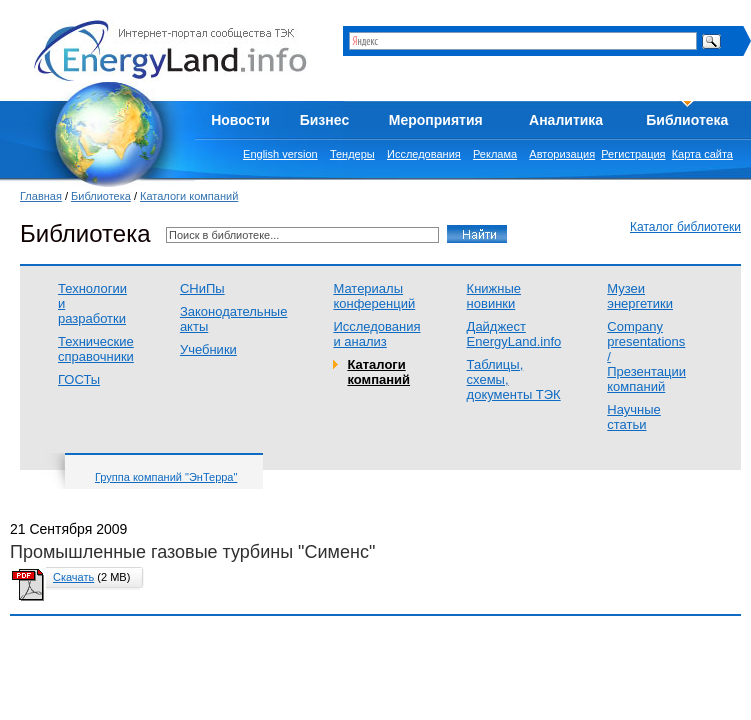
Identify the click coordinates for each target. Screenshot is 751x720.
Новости (240, 120)
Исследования (424, 154)
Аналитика (566, 120)
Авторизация (562, 154)
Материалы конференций (374, 296)
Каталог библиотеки (685, 227)
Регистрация (633, 154)
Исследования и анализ (376, 334)
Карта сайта (702, 154)
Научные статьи (634, 417)
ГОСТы (79, 379)
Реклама (495, 154)
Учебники (208, 349)
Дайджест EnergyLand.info (514, 334)
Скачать (73, 577)
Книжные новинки (494, 296)
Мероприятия (436, 120)
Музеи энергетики (640, 296)
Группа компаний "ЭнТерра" (166, 477)
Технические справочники (96, 349)
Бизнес (324, 120)
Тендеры (352, 154)
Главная (41, 196)
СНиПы (202, 288)
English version (280, 154)
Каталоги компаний (189, 196)
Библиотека (687, 120)
